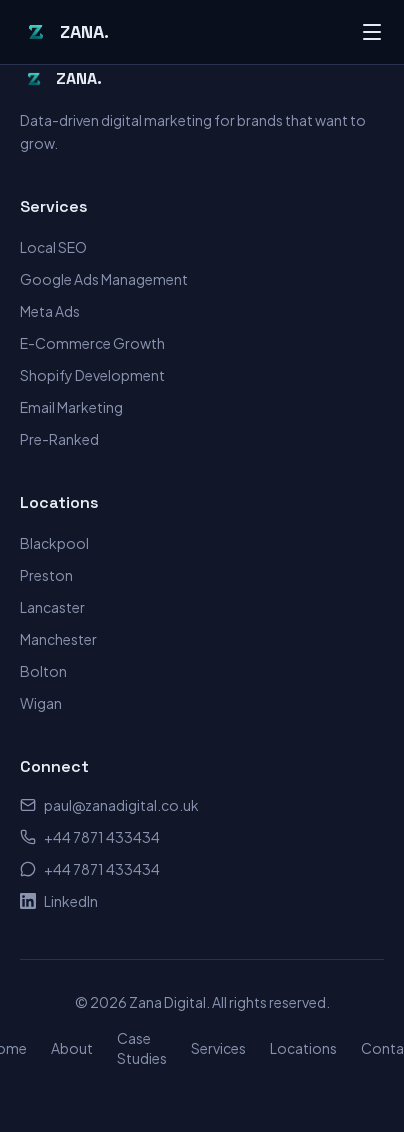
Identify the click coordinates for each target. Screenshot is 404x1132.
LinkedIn (59, 901)
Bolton (43, 671)
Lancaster (52, 607)
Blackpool (54, 543)
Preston (46, 575)
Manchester (58, 639)
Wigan (41, 703)
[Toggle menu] (372, 32)
